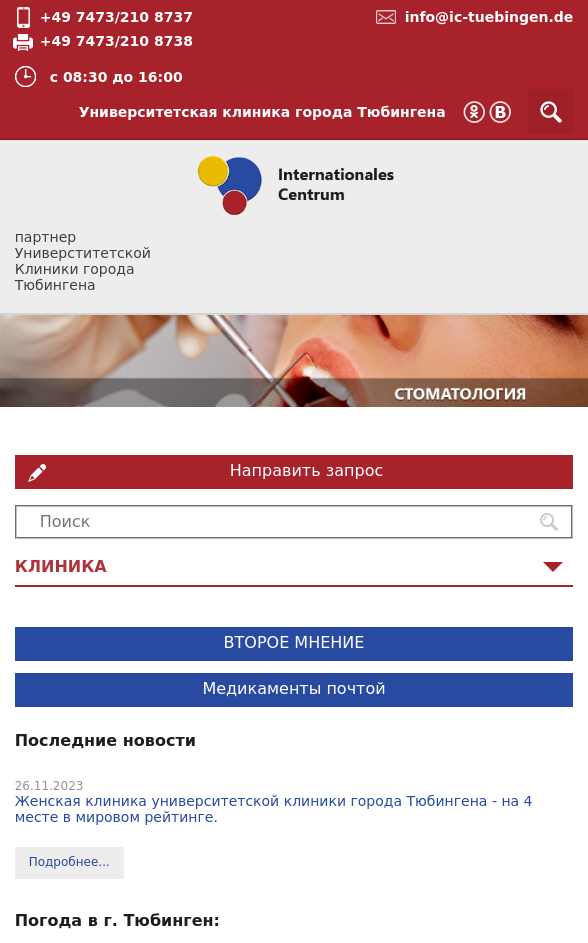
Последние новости (105, 740)
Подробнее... (69, 862)
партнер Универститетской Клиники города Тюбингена (83, 261)
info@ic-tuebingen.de (489, 17)
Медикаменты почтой (293, 688)
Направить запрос (306, 470)
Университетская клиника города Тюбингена (262, 112)
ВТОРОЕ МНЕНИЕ (294, 642)
